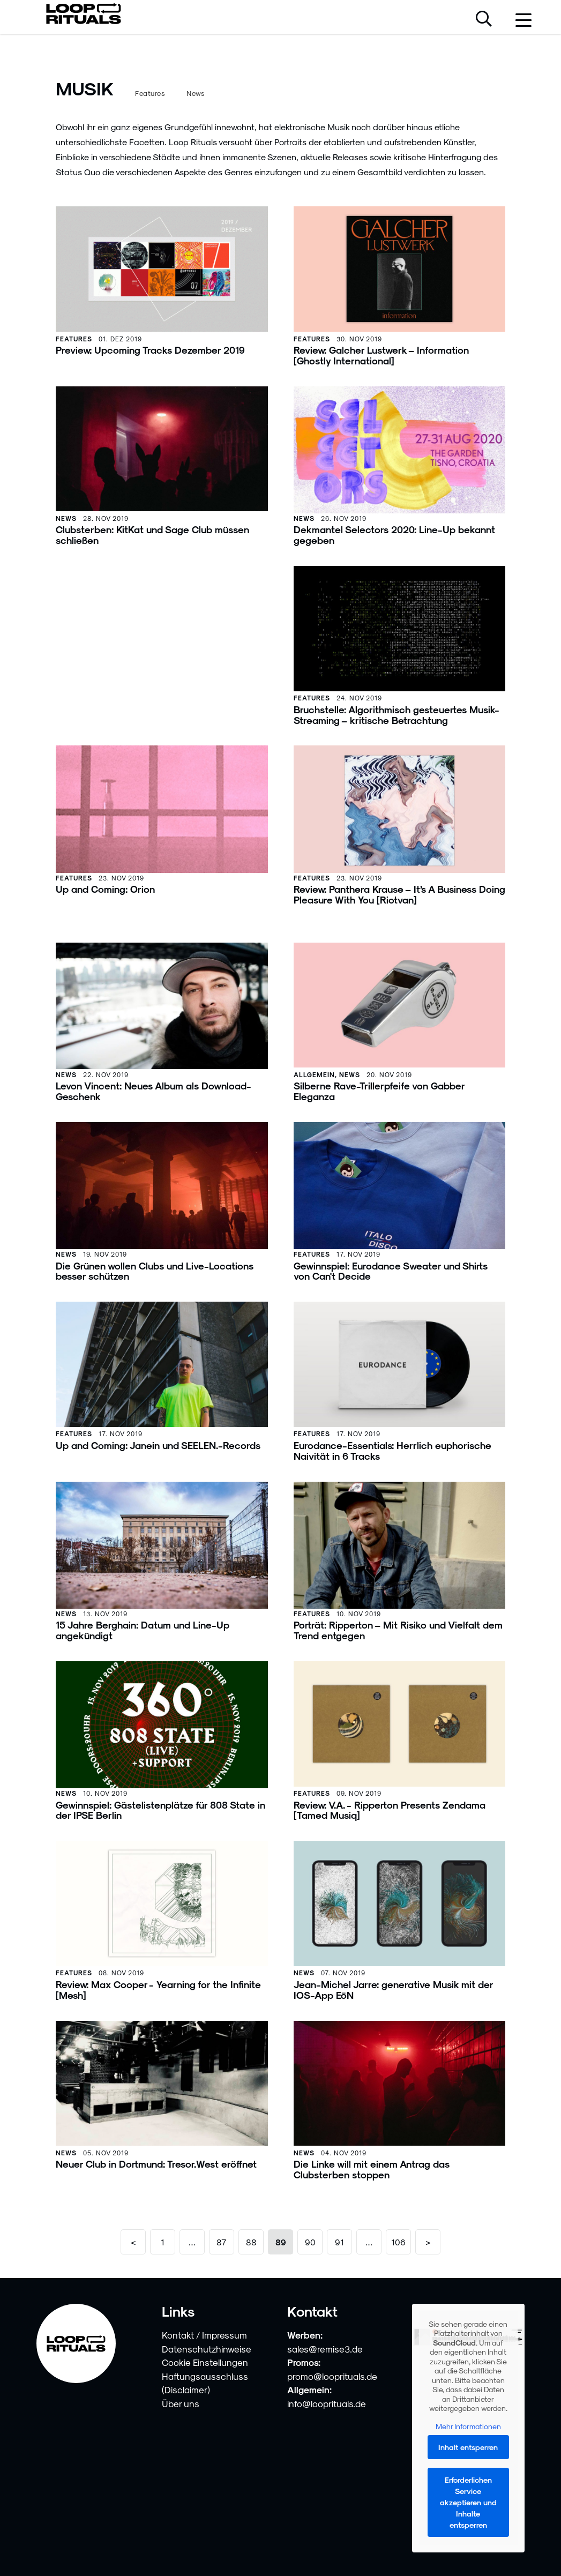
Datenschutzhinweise (206, 2348)
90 (310, 2242)
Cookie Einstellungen (205, 2362)
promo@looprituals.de (332, 2376)
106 (398, 2242)
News (195, 93)
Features (150, 93)
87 (221, 2242)
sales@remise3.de (325, 2348)
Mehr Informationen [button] (468, 2425)
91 (339, 2242)
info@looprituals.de (326, 2403)
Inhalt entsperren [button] (468, 2447)
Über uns (180, 2403)
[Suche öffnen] (484, 20)
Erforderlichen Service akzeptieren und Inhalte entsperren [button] (468, 2502)
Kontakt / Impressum (204, 2334)
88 (251, 2242)
